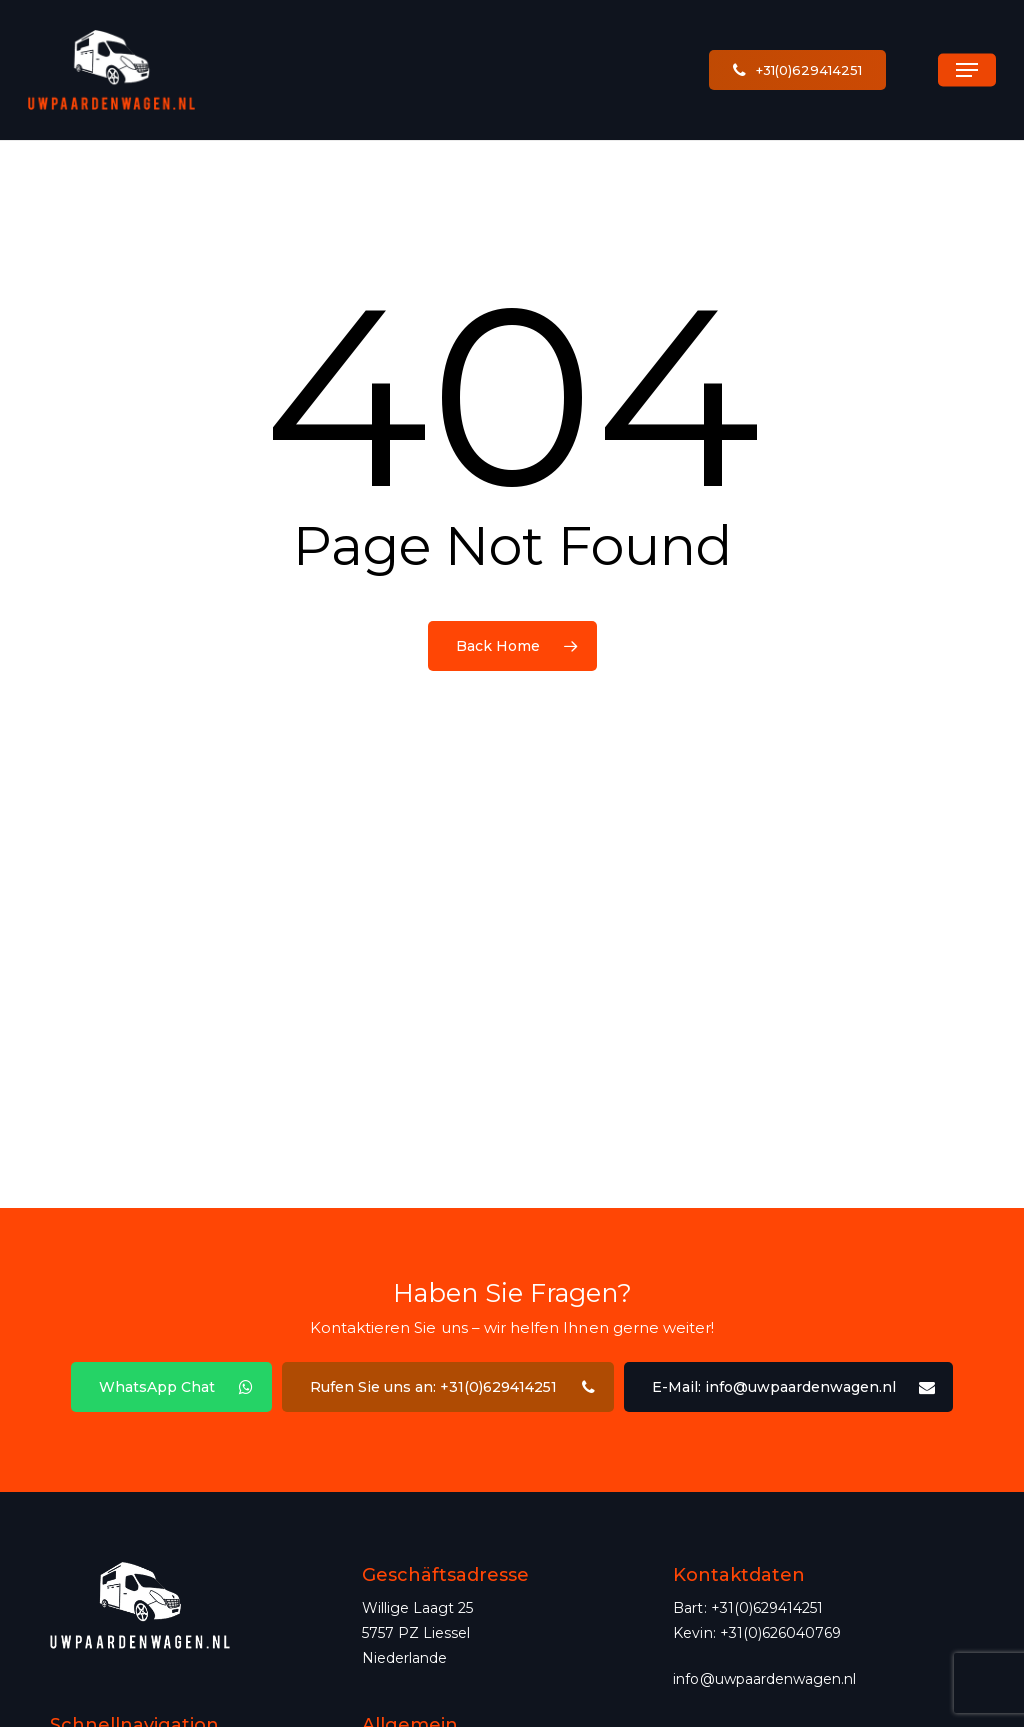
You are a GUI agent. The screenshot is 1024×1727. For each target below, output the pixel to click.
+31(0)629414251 (767, 1608)
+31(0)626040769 (781, 1633)
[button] (967, 70)
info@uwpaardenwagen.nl (764, 1679)
